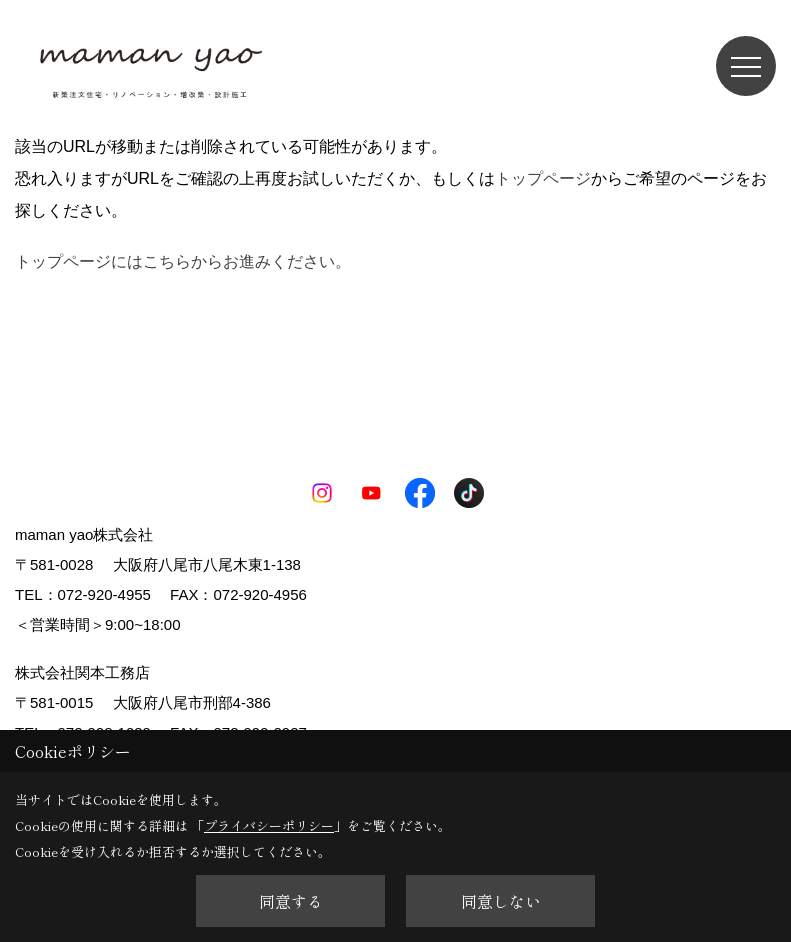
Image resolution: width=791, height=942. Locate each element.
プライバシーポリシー (269, 825)
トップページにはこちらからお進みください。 (183, 261)
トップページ (543, 178)
